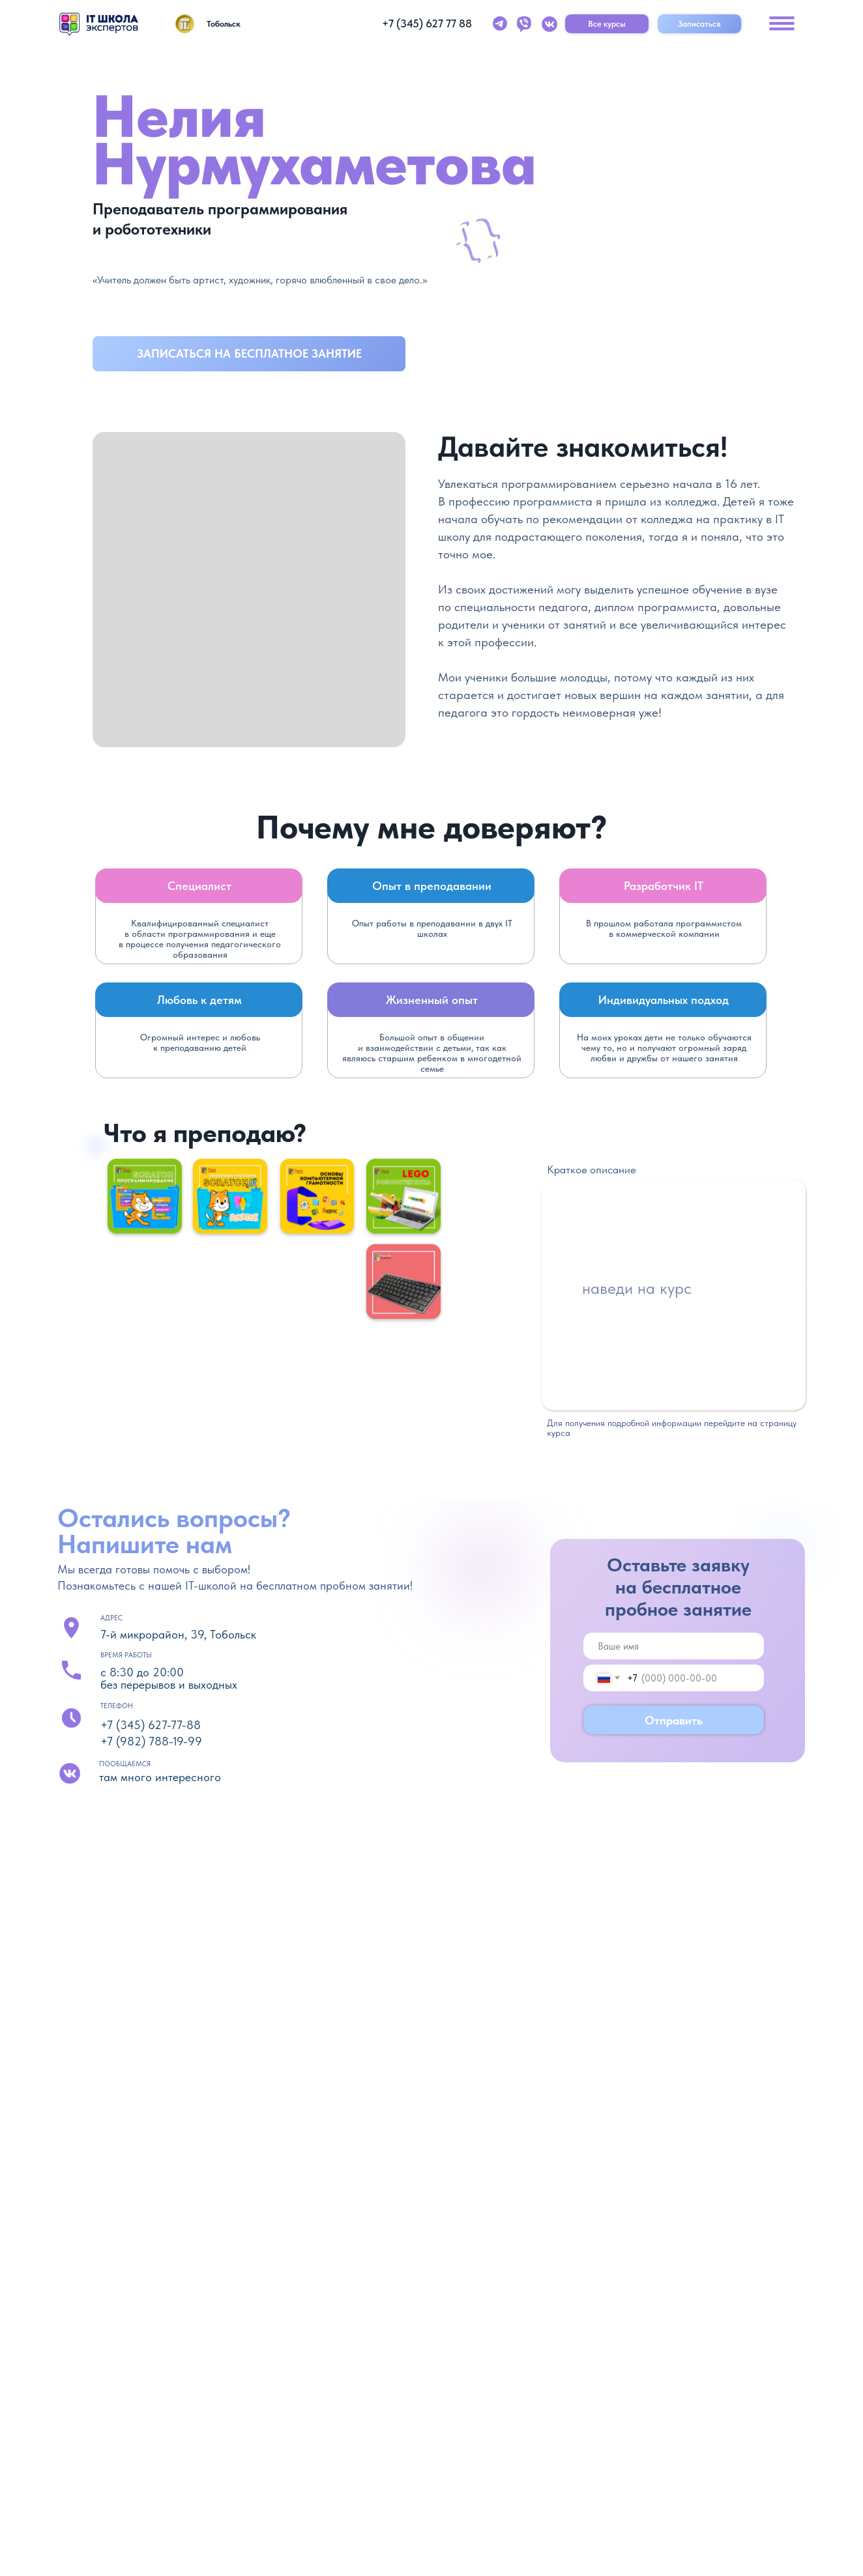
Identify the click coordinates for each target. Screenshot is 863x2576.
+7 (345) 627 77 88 (427, 23)
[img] (98, 24)
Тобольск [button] (224, 23)
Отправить (674, 1720)
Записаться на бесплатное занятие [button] (249, 353)
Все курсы (607, 23)
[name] (674, 1646)
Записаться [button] (699, 23)
